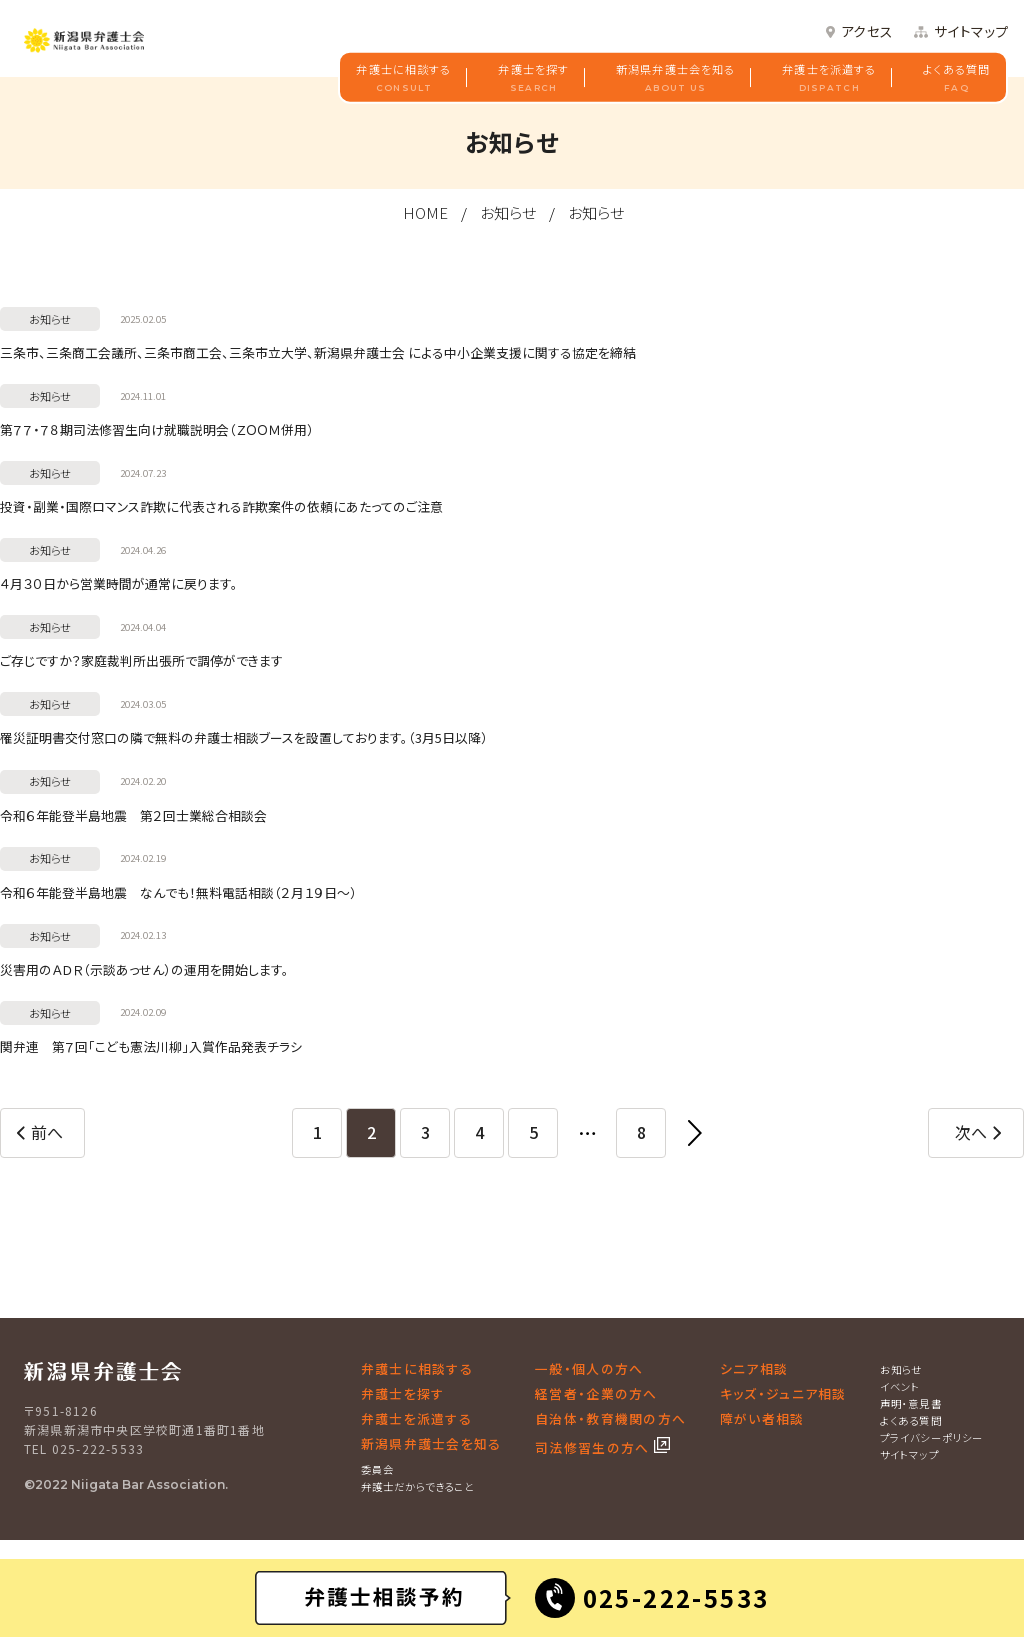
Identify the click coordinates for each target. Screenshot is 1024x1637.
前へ (47, 1132)
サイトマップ (971, 32)
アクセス (867, 32)
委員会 (377, 1469)
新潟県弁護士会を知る (675, 78)
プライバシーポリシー (931, 1437)
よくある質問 (956, 78)
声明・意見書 (910, 1403)
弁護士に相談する (403, 78)
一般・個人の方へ (589, 1368)
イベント (900, 1386)
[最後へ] (695, 1133)
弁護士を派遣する (829, 78)
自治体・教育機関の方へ (610, 1418)
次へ (971, 1132)
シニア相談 (754, 1368)
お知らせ (508, 212)
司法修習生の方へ (594, 1447)
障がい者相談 (762, 1418)
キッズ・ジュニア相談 (783, 1393)
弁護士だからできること (417, 1486)
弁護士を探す (533, 78)
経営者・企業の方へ (596, 1393)
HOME (425, 212)
